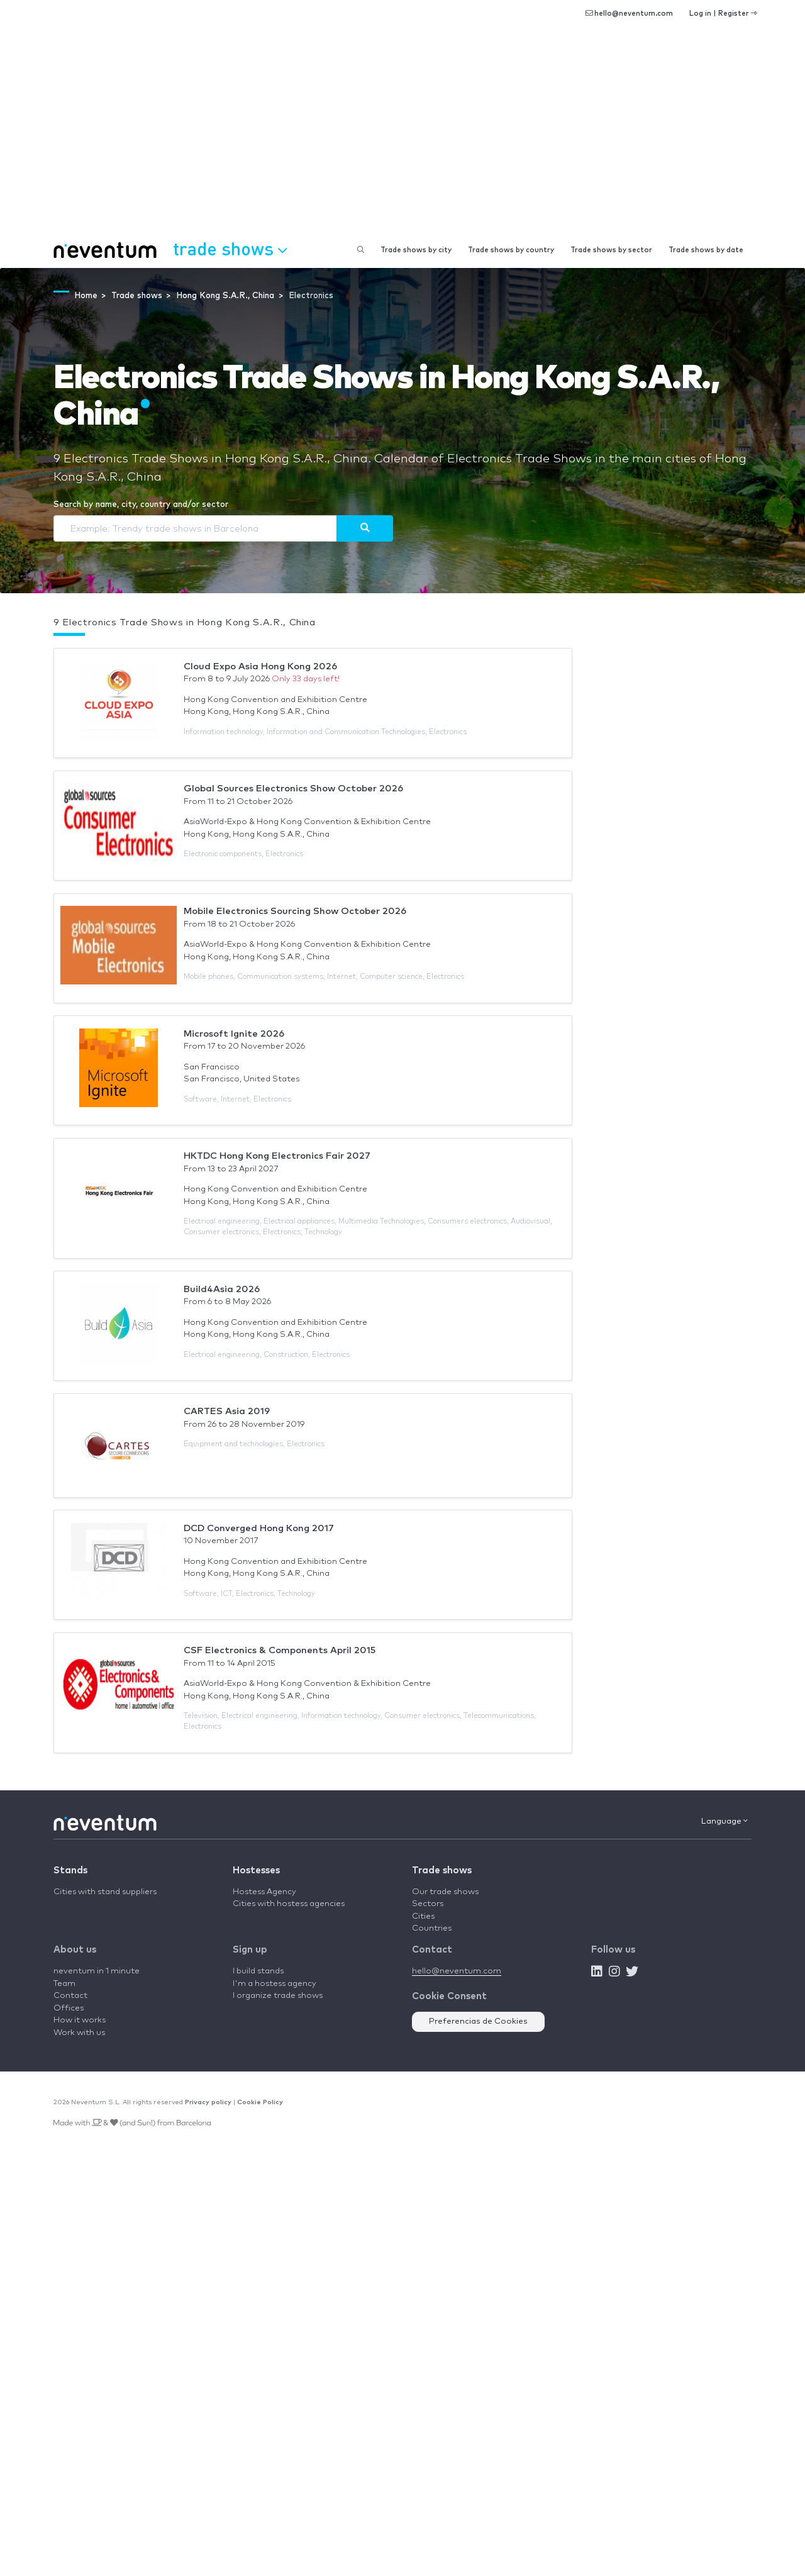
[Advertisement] (402, 138)
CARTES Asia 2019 (227, 1411)
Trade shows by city (416, 250)
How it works (79, 2020)
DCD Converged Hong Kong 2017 (259, 1528)
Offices (68, 2008)
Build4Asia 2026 (222, 1289)
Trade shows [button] (230, 248)
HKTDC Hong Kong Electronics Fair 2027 (277, 1156)
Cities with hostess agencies (289, 1904)
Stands (70, 1870)
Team (64, 1984)
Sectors (427, 1904)
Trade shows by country (511, 250)
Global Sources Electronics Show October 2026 (293, 788)
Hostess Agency (264, 1892)
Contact (70, 1996)
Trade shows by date (706, 250)
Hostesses (256, 1870)
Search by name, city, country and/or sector (140, 505)
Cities (423, 1916)
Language (724, 1821)
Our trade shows (445, 1892)
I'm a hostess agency (274, 1984)
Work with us (79, 2033)
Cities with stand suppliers (105, 1892)
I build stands (258, 1971)
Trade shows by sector (611, 250)
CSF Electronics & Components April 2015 (279, 1650)
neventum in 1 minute (96, 1971)
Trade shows (442, 1870)
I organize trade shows (278, 1996)
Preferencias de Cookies (478, 2021)
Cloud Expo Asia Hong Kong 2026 (260, 666)
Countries (432, 1928)
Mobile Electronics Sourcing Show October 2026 (295, 911)
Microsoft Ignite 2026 (234, 1034)
